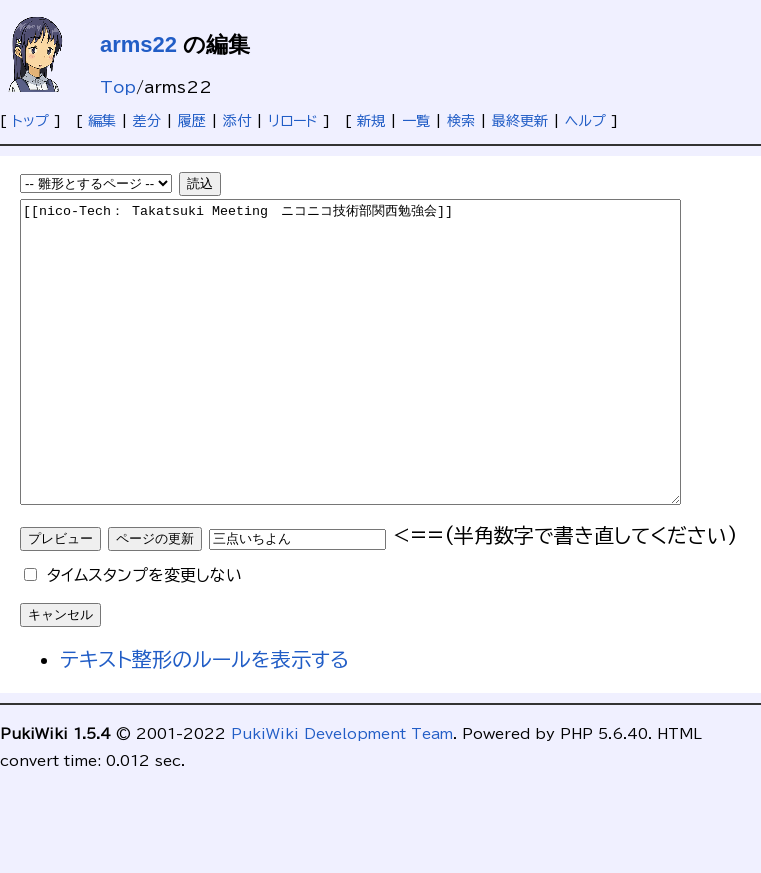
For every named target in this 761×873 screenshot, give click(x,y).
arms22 (138, 44)
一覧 (416, 121)
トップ (30, 121)
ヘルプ (585, 121)
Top (118, 87)
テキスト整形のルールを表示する (204, 719)
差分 (147, 121)
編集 (102, 121)
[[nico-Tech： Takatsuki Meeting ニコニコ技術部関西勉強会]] (390, 382)
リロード (293, 121)
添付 (237, 121)
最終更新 (520, 121)
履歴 (192, 121)
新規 (371, 121)
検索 (461, 121)
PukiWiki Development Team (342, 794)
